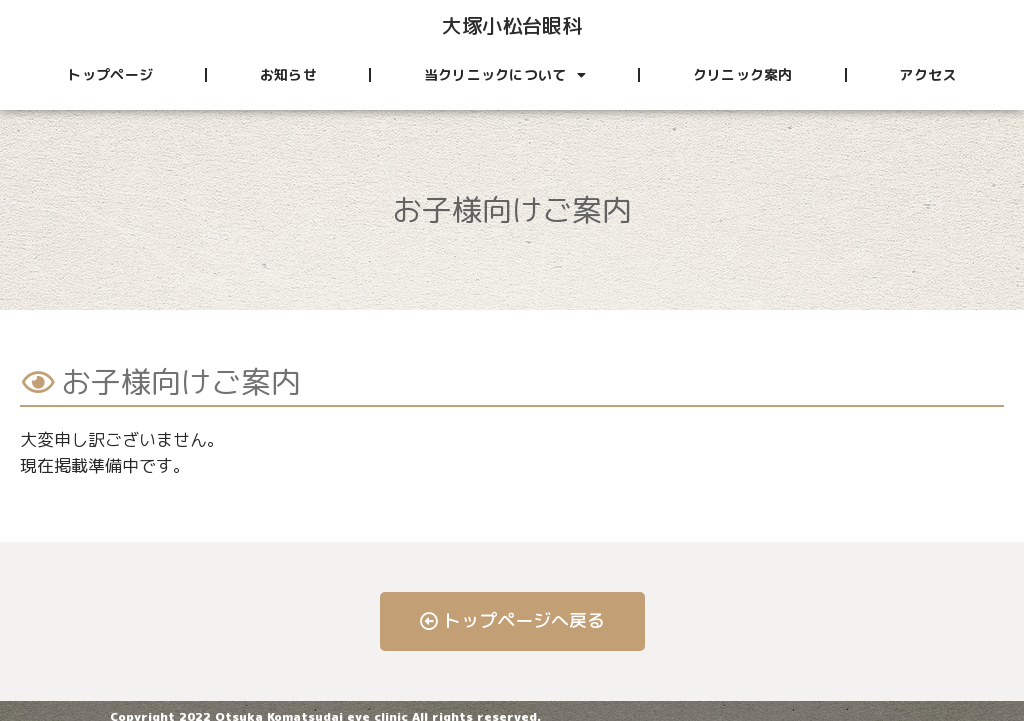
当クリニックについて (505, 75)
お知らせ (288, 74)
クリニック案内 (743, 74)
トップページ (110, 74)
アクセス (927, 74)
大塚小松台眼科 (512, 25)
